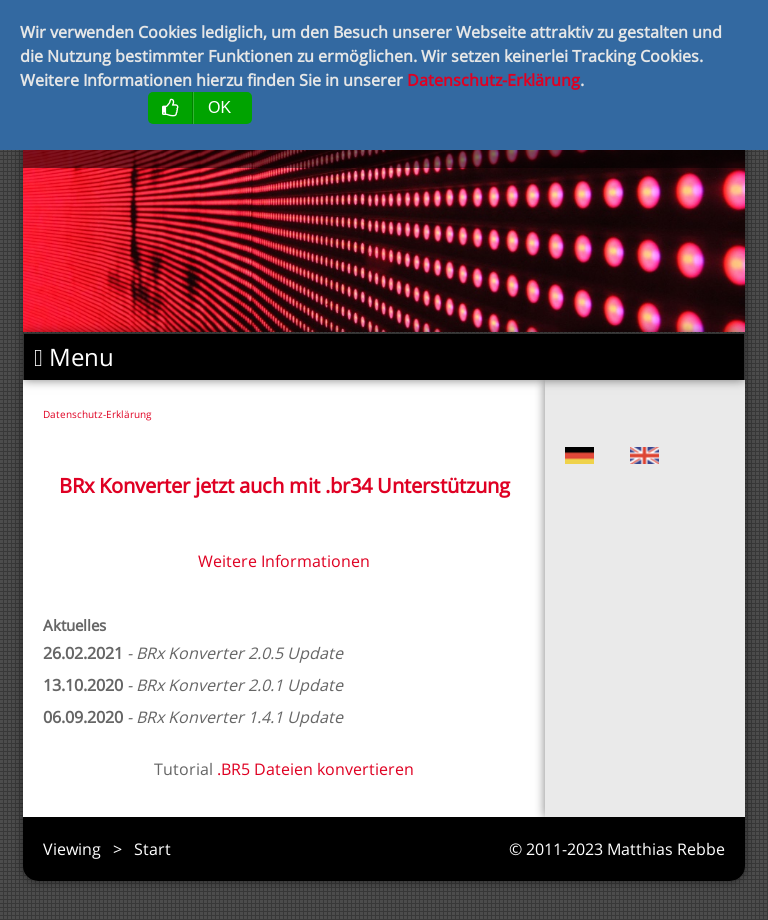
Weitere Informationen (284, 561)
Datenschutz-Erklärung (97, 414)
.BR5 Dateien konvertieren (315, 769)
